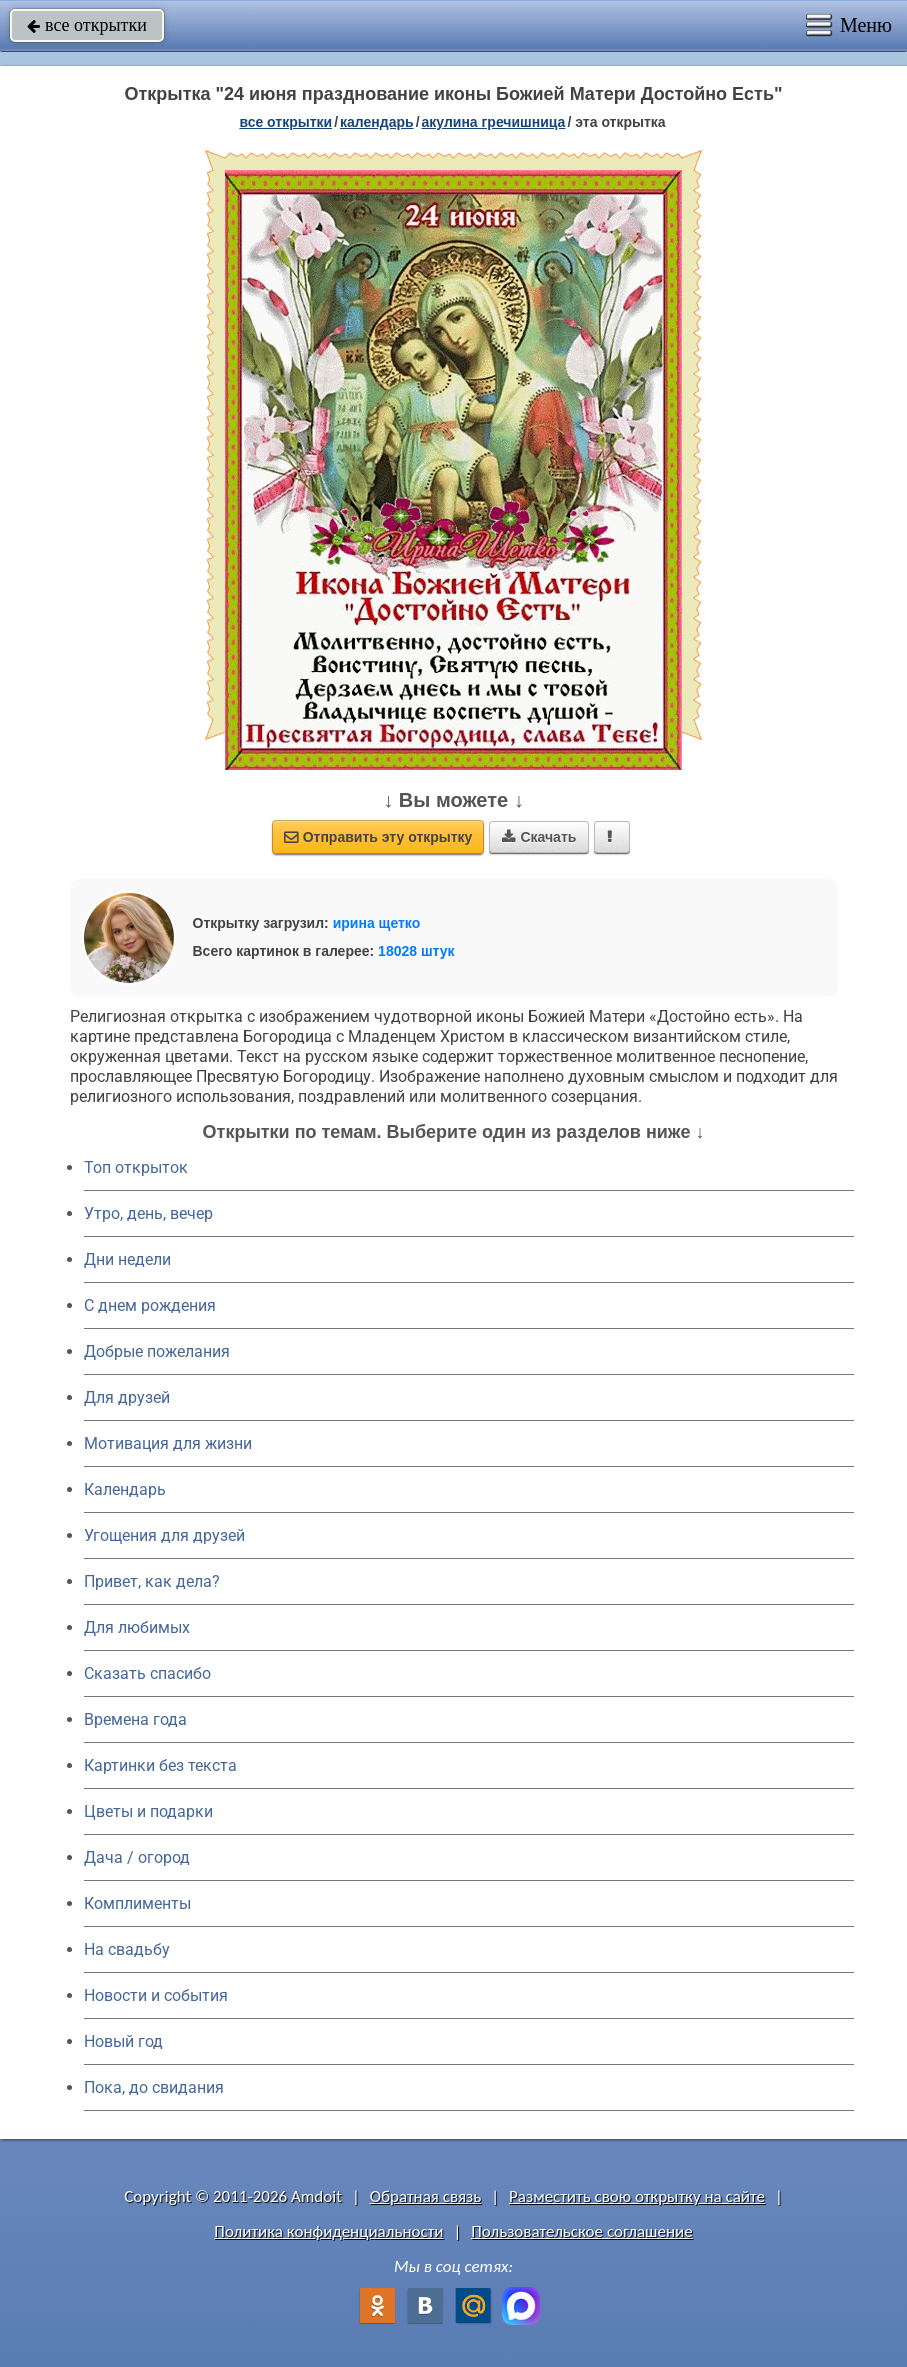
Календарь (377, 122)
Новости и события (156, 1995)
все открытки (87, 25)
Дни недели (127, 1259)
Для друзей (127, 1397)
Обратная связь (426, 2196)
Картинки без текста (160, 1765)
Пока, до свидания (154, 2087)
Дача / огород (137, 1857)
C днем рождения (150, 1305)
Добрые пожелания (157, 1351)
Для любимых (137, 1627)
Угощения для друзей (164, 1535)
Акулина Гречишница (494, 122)
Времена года (135, 1719)
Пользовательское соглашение (581, 2231)
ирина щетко (377, 923)
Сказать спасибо (147, 1673)
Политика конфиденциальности (328, 2231)
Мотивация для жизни (168, 1443)
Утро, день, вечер (148, 1213)
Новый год (123, 2041)
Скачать (539, 837)
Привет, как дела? (152, 1581)
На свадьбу (127, 1949)
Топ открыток (136, 1167)
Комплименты (137, 1903)
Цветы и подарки (148, 1811)
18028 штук (416, 951)
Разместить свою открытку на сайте (637, 2196)
